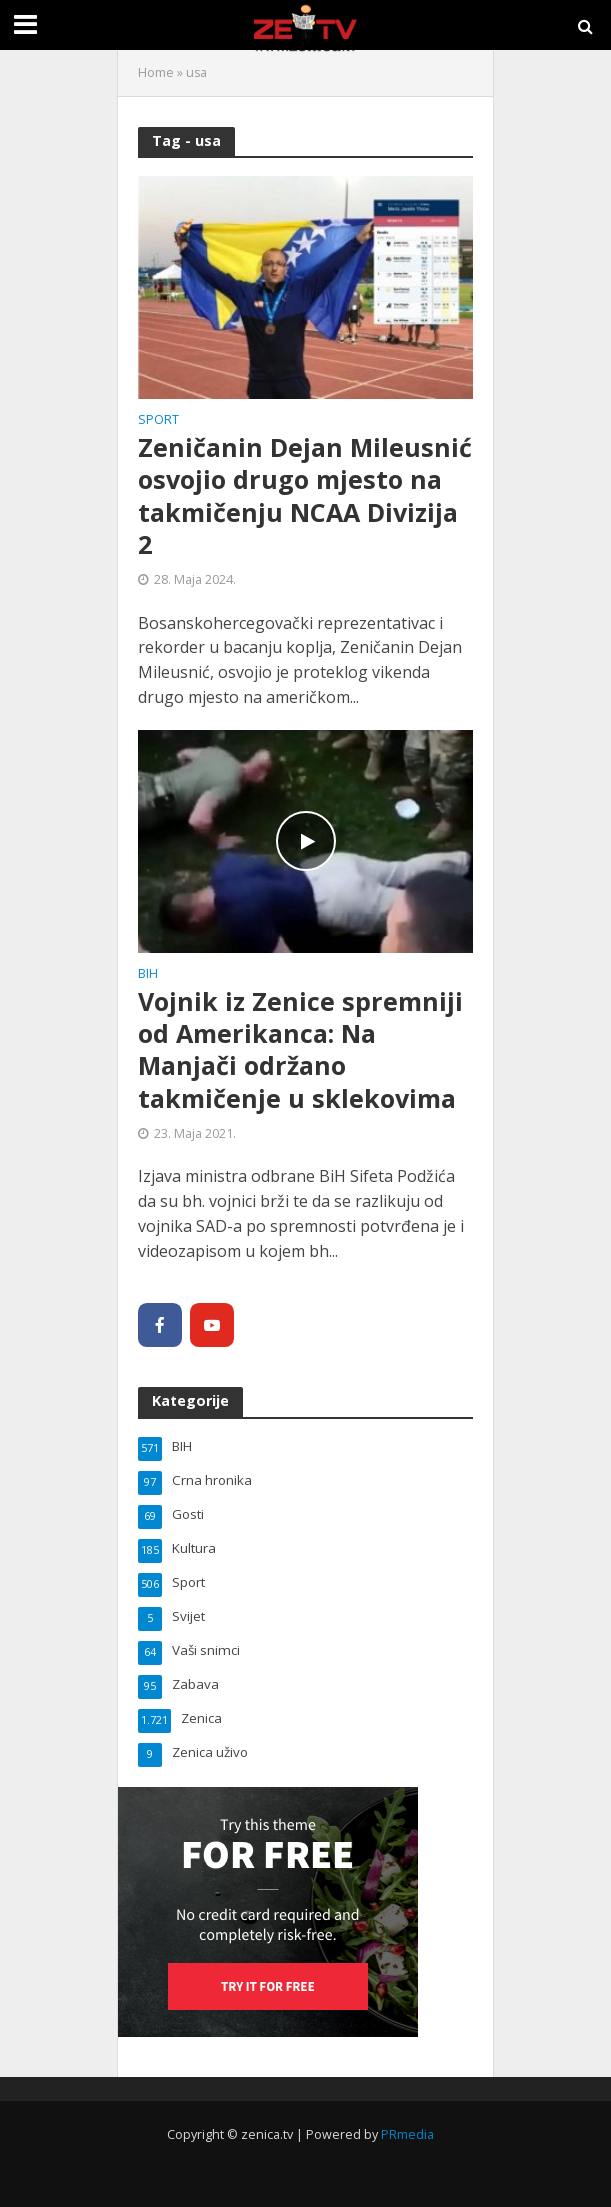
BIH (148, 975)
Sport (158, 421)
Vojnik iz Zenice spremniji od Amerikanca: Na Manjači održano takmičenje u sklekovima (300, 1049)
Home (156, 72)
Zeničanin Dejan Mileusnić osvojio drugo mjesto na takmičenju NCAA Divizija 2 (305, 495)
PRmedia (407, 2134)
